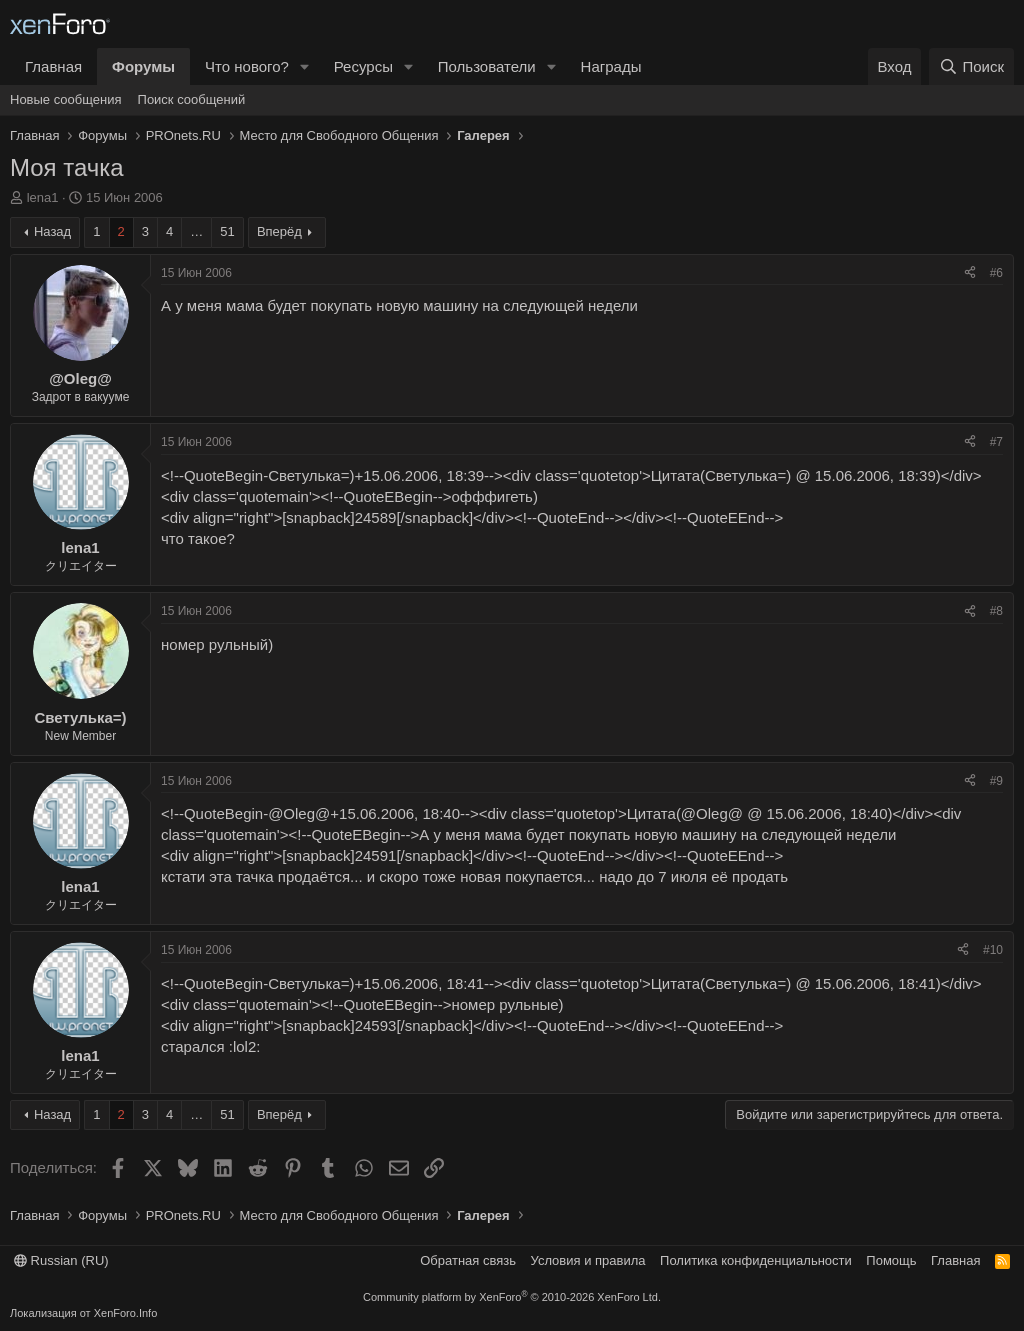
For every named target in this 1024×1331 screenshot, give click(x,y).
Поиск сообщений (192, 99)
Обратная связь (468, 1260)
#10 (993, 950)
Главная (53, 66)
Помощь (891, 1260)
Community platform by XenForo (512, 1297)
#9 (996, 781)
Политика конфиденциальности (756, 1260)
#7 (996, 442)
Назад (52, 231)
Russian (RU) (61, 1260)
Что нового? (247, 66)
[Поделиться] (970, 273)
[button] (305, 66)
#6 (996, 273)
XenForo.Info (126, 1313)
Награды (611, 66)
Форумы (143, 66)
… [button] (196, 231)
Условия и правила (588, 1260)
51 (227, 231)
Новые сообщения (66, 99)
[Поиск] (971, 66)
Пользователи (487, 66)
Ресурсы (363, 66)
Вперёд (279, 231)
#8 (996, 611)
